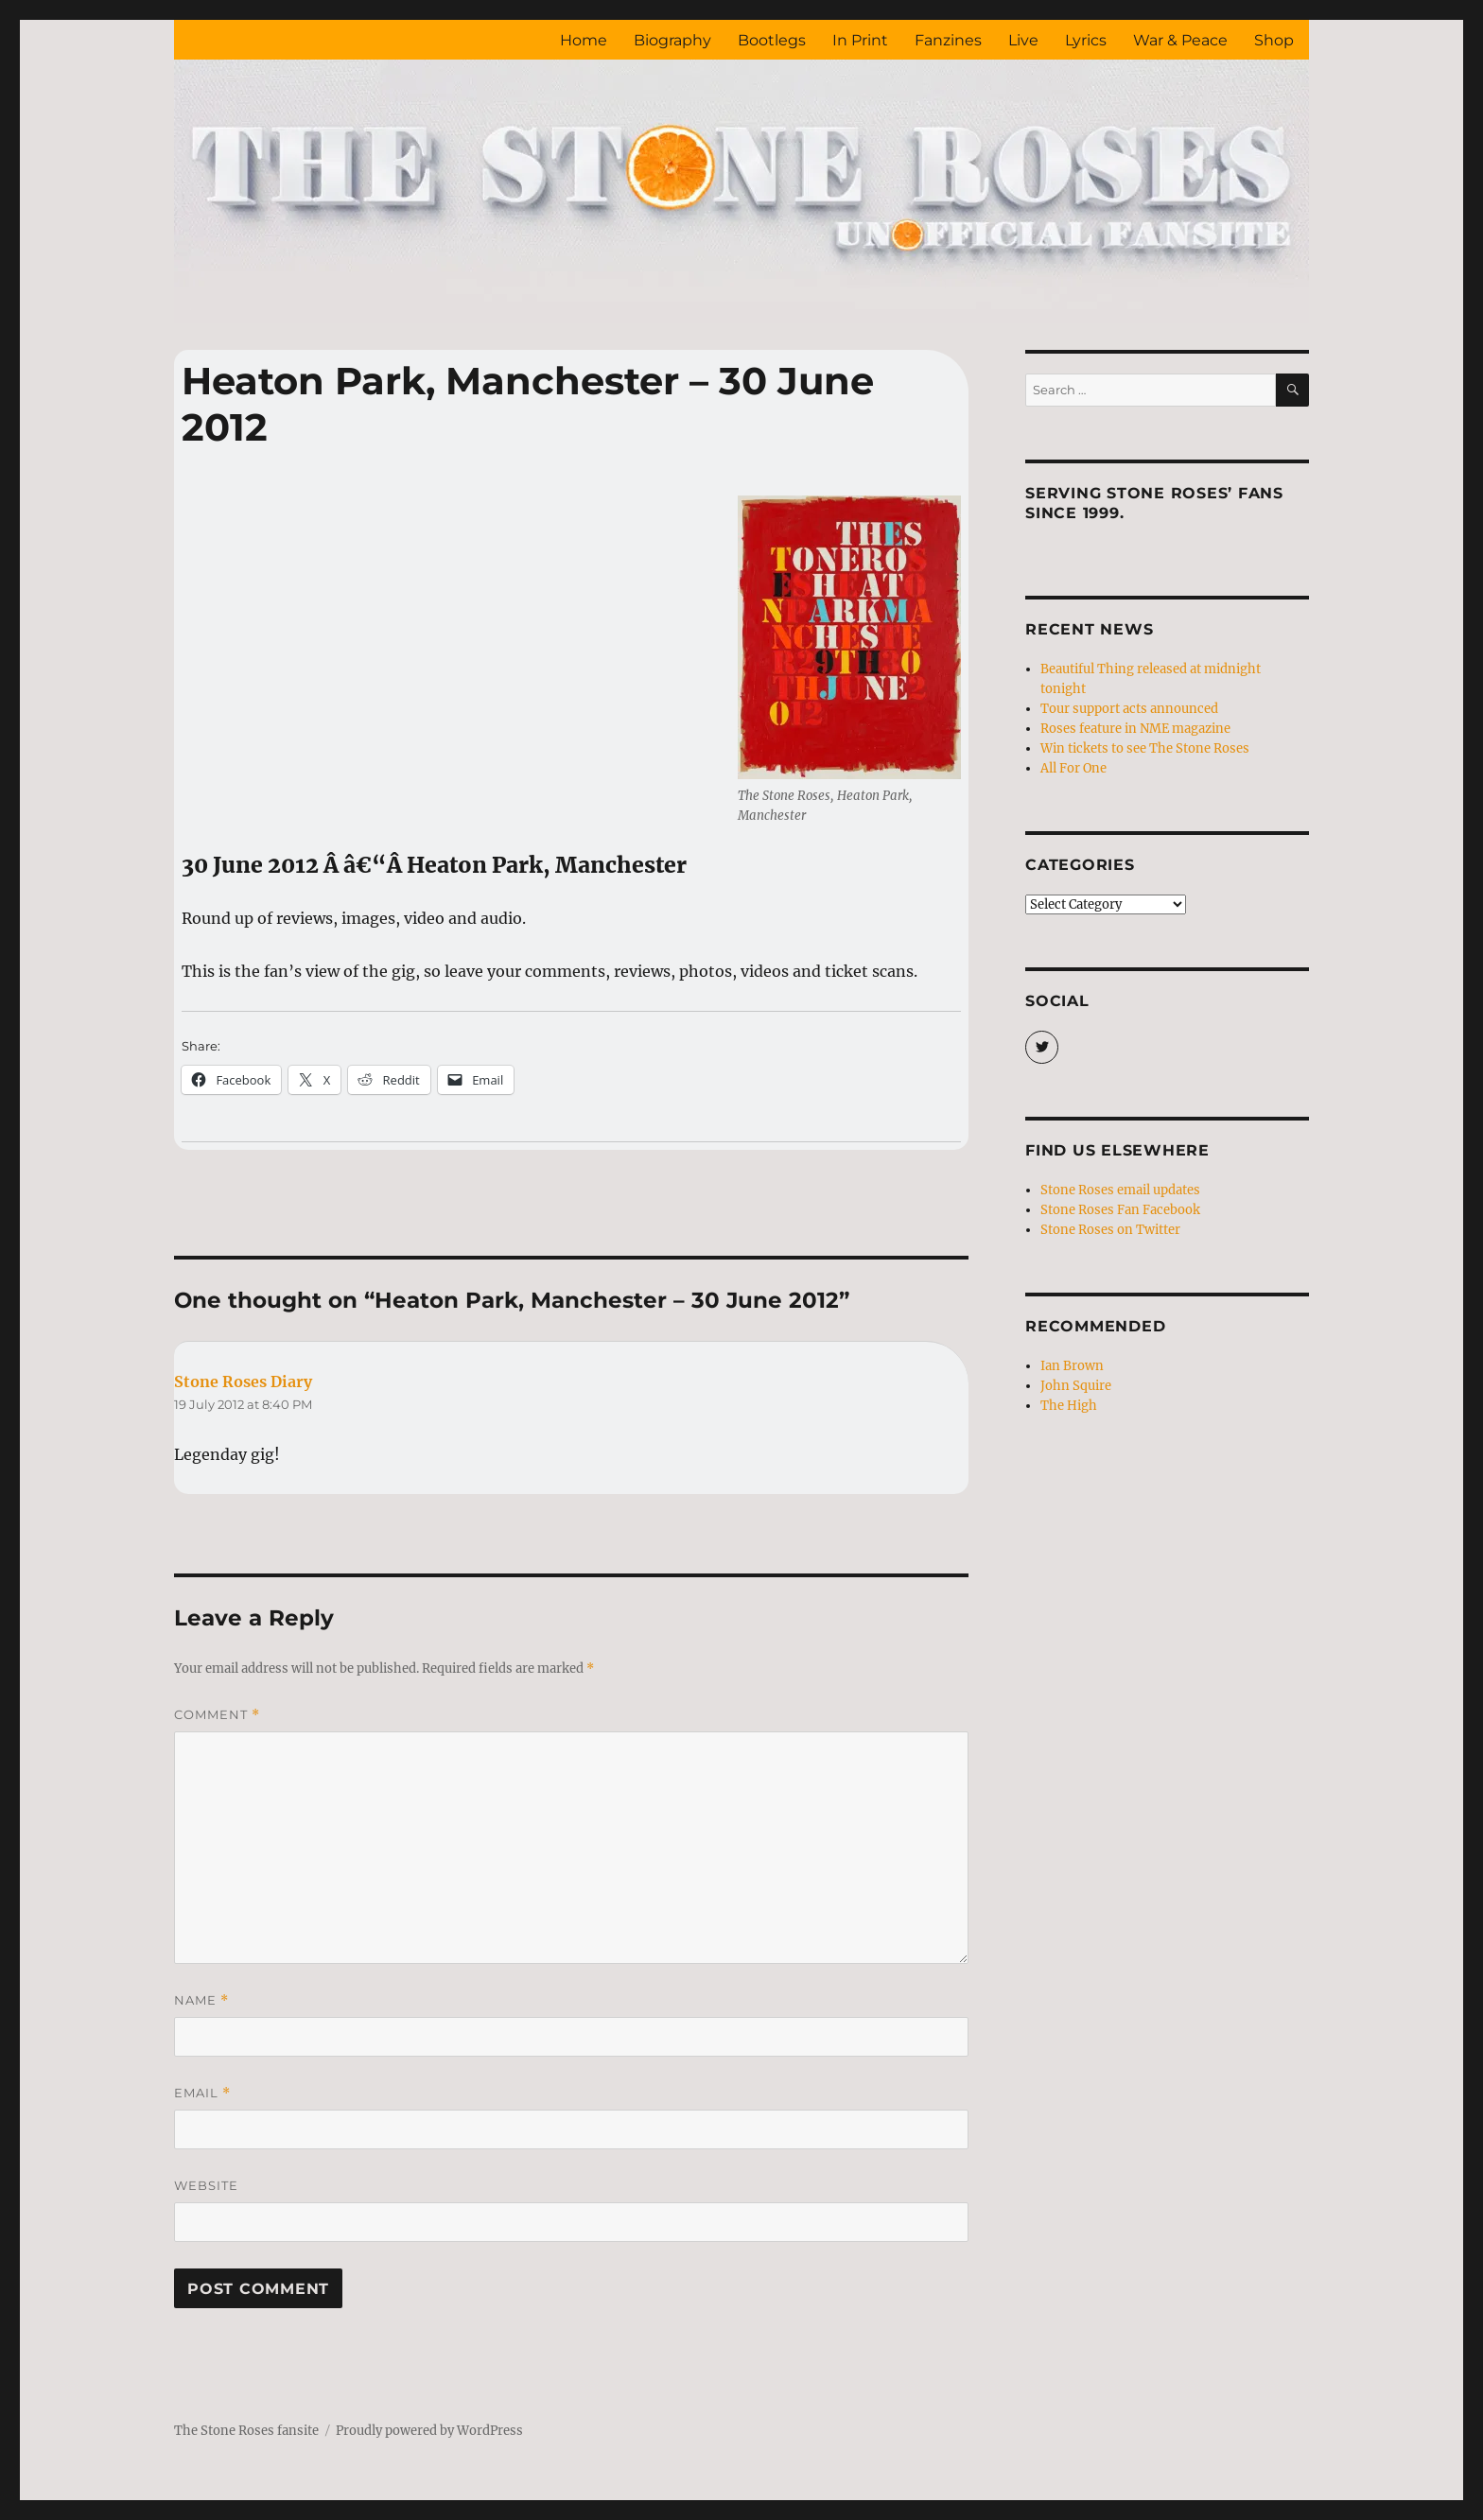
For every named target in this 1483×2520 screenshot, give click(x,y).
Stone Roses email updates (1120, 1190)
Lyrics (1086, 40)
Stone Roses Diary (243, 1381)
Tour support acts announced (1129, 709)
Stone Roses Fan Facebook (1120, 1210)
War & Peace (1180, 40)
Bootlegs (772, 40)
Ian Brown (1072, 1366)
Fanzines (948, 40)
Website (206, 2185)
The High (1068, 1406)
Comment (217, 1715)
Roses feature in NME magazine (1135, 729)
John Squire (1075, 1386)
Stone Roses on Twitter (1110, 1230)
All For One (1073, 768)
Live (1023, 40)
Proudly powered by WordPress (429, 2431)
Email (202, 2093)
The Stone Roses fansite (246, 2431)
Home (583, 40)
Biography (672, 40)
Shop (1274, 40)
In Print (860, 40)
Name (201, 2000)
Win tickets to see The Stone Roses (1144, 748)
